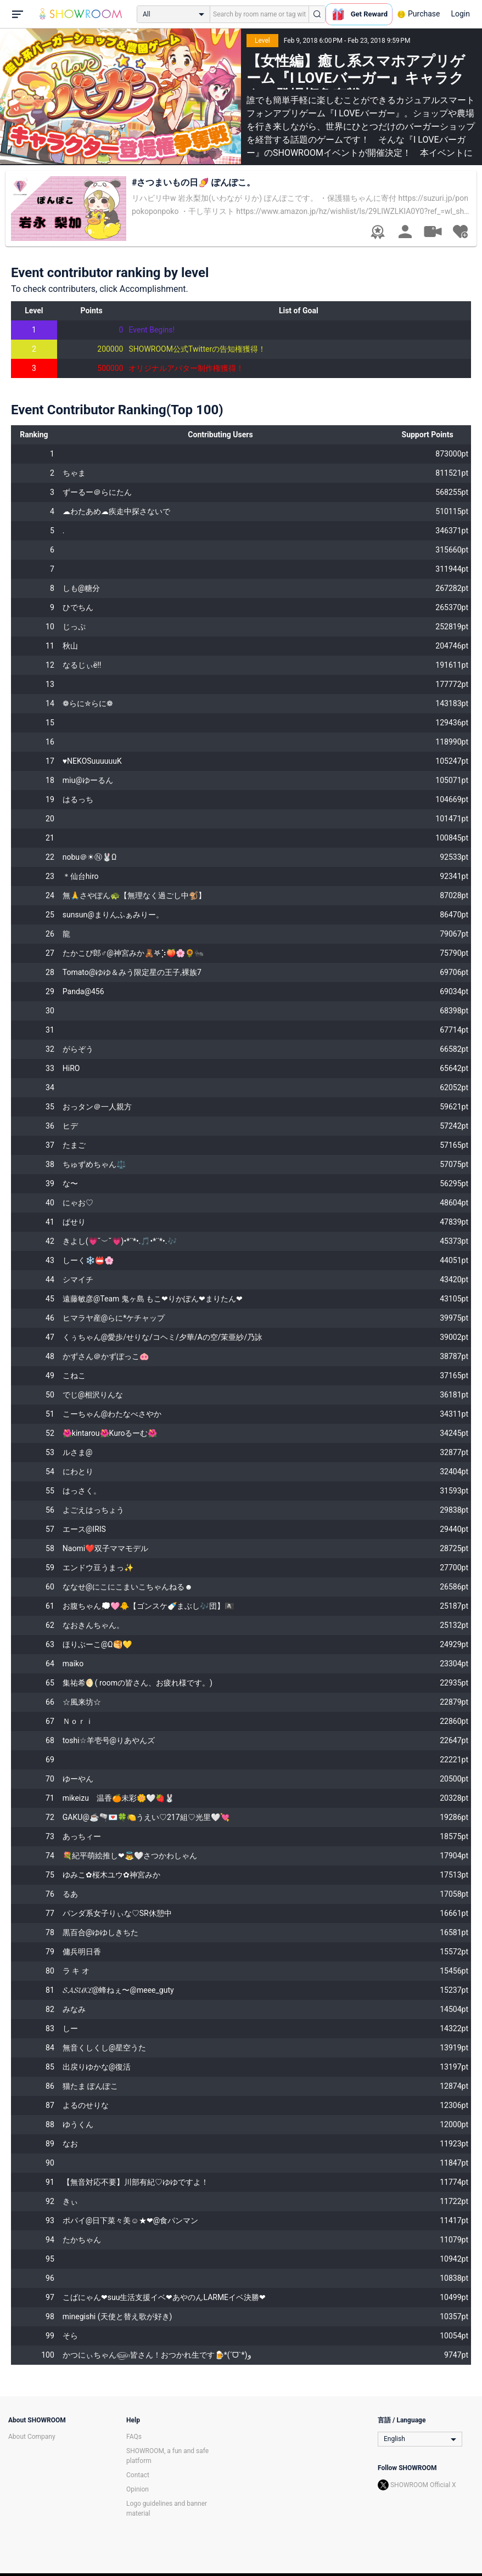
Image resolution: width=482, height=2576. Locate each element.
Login (460, 13)
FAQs (134, 2436)
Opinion (137, 2489)
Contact (137, 2475)
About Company (31, 2436)
